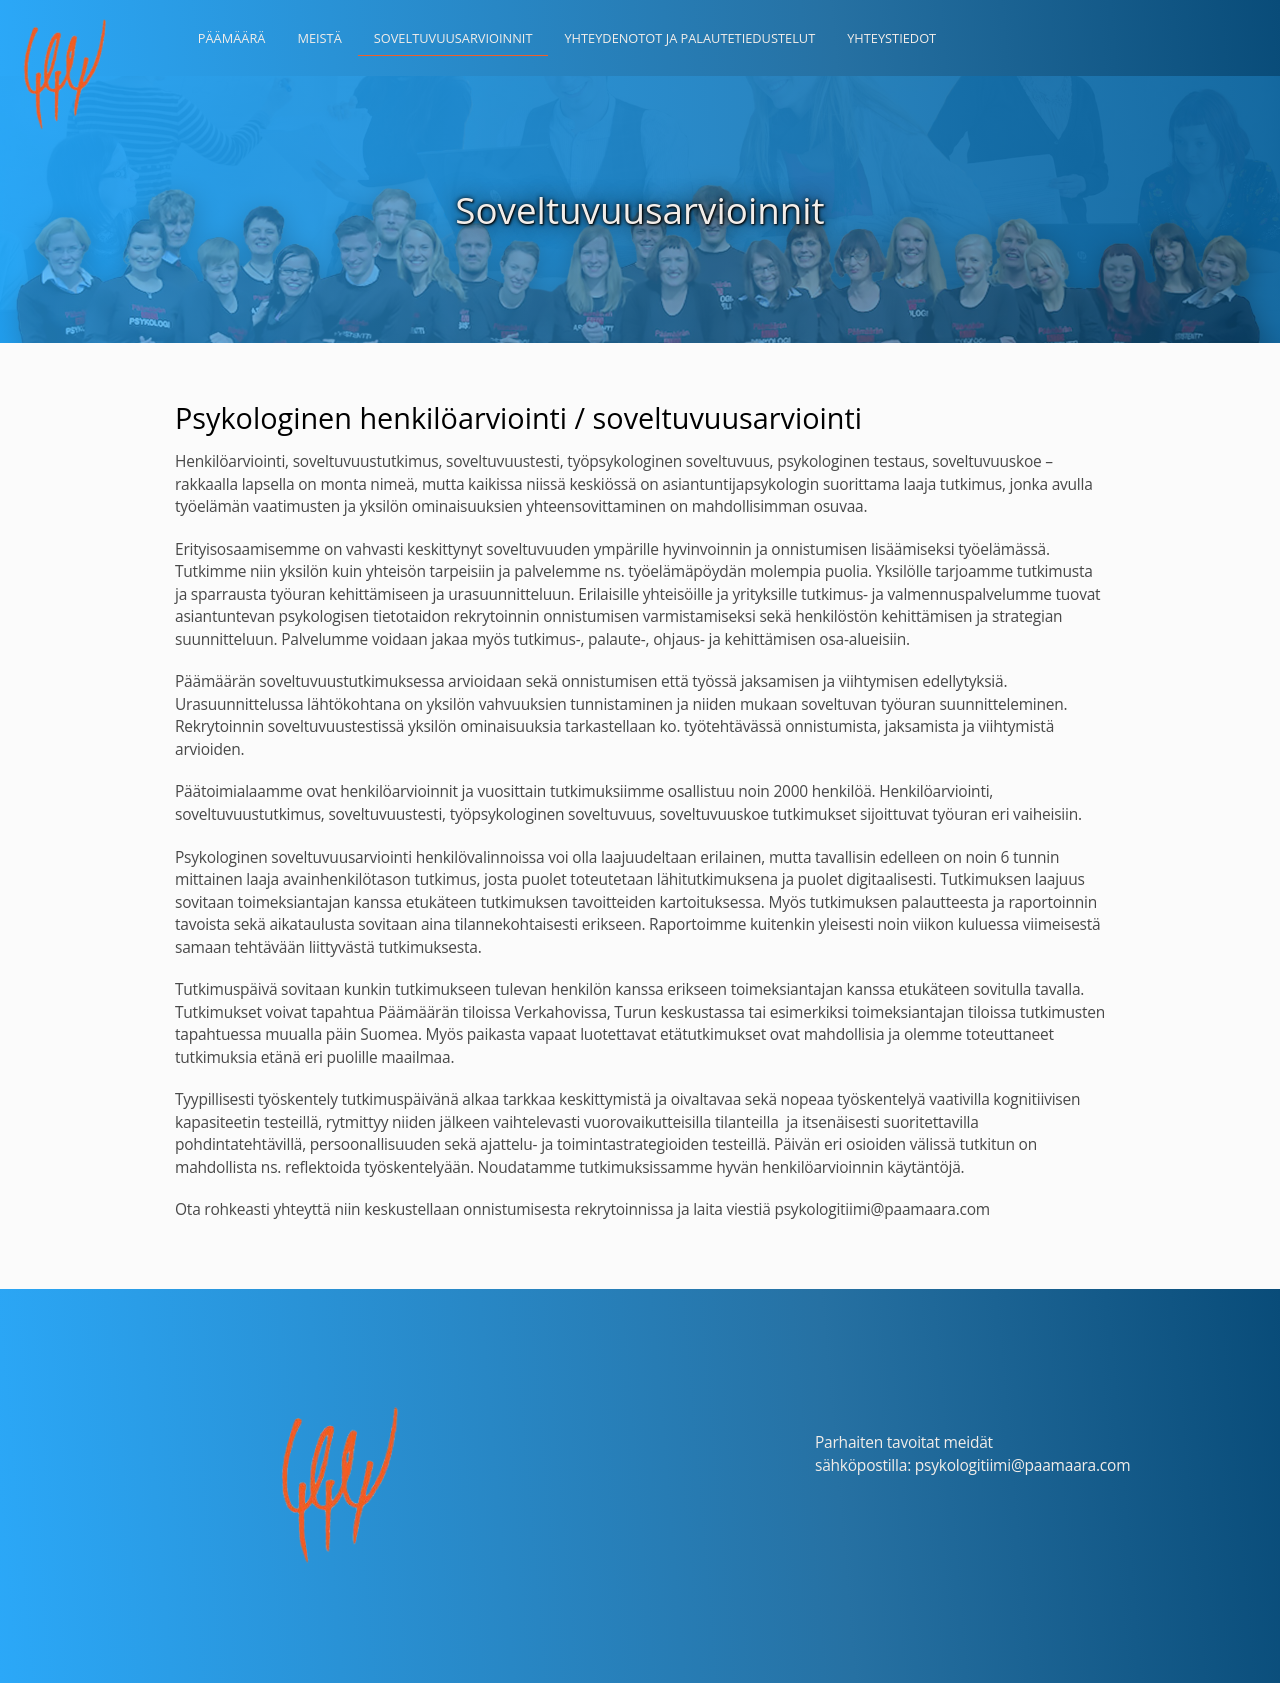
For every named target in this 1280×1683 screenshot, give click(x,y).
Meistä (319, 38)
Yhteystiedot (891, 38)
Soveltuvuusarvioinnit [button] (453, 38)
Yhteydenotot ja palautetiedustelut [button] (689, 38)
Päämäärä (232, 38)
